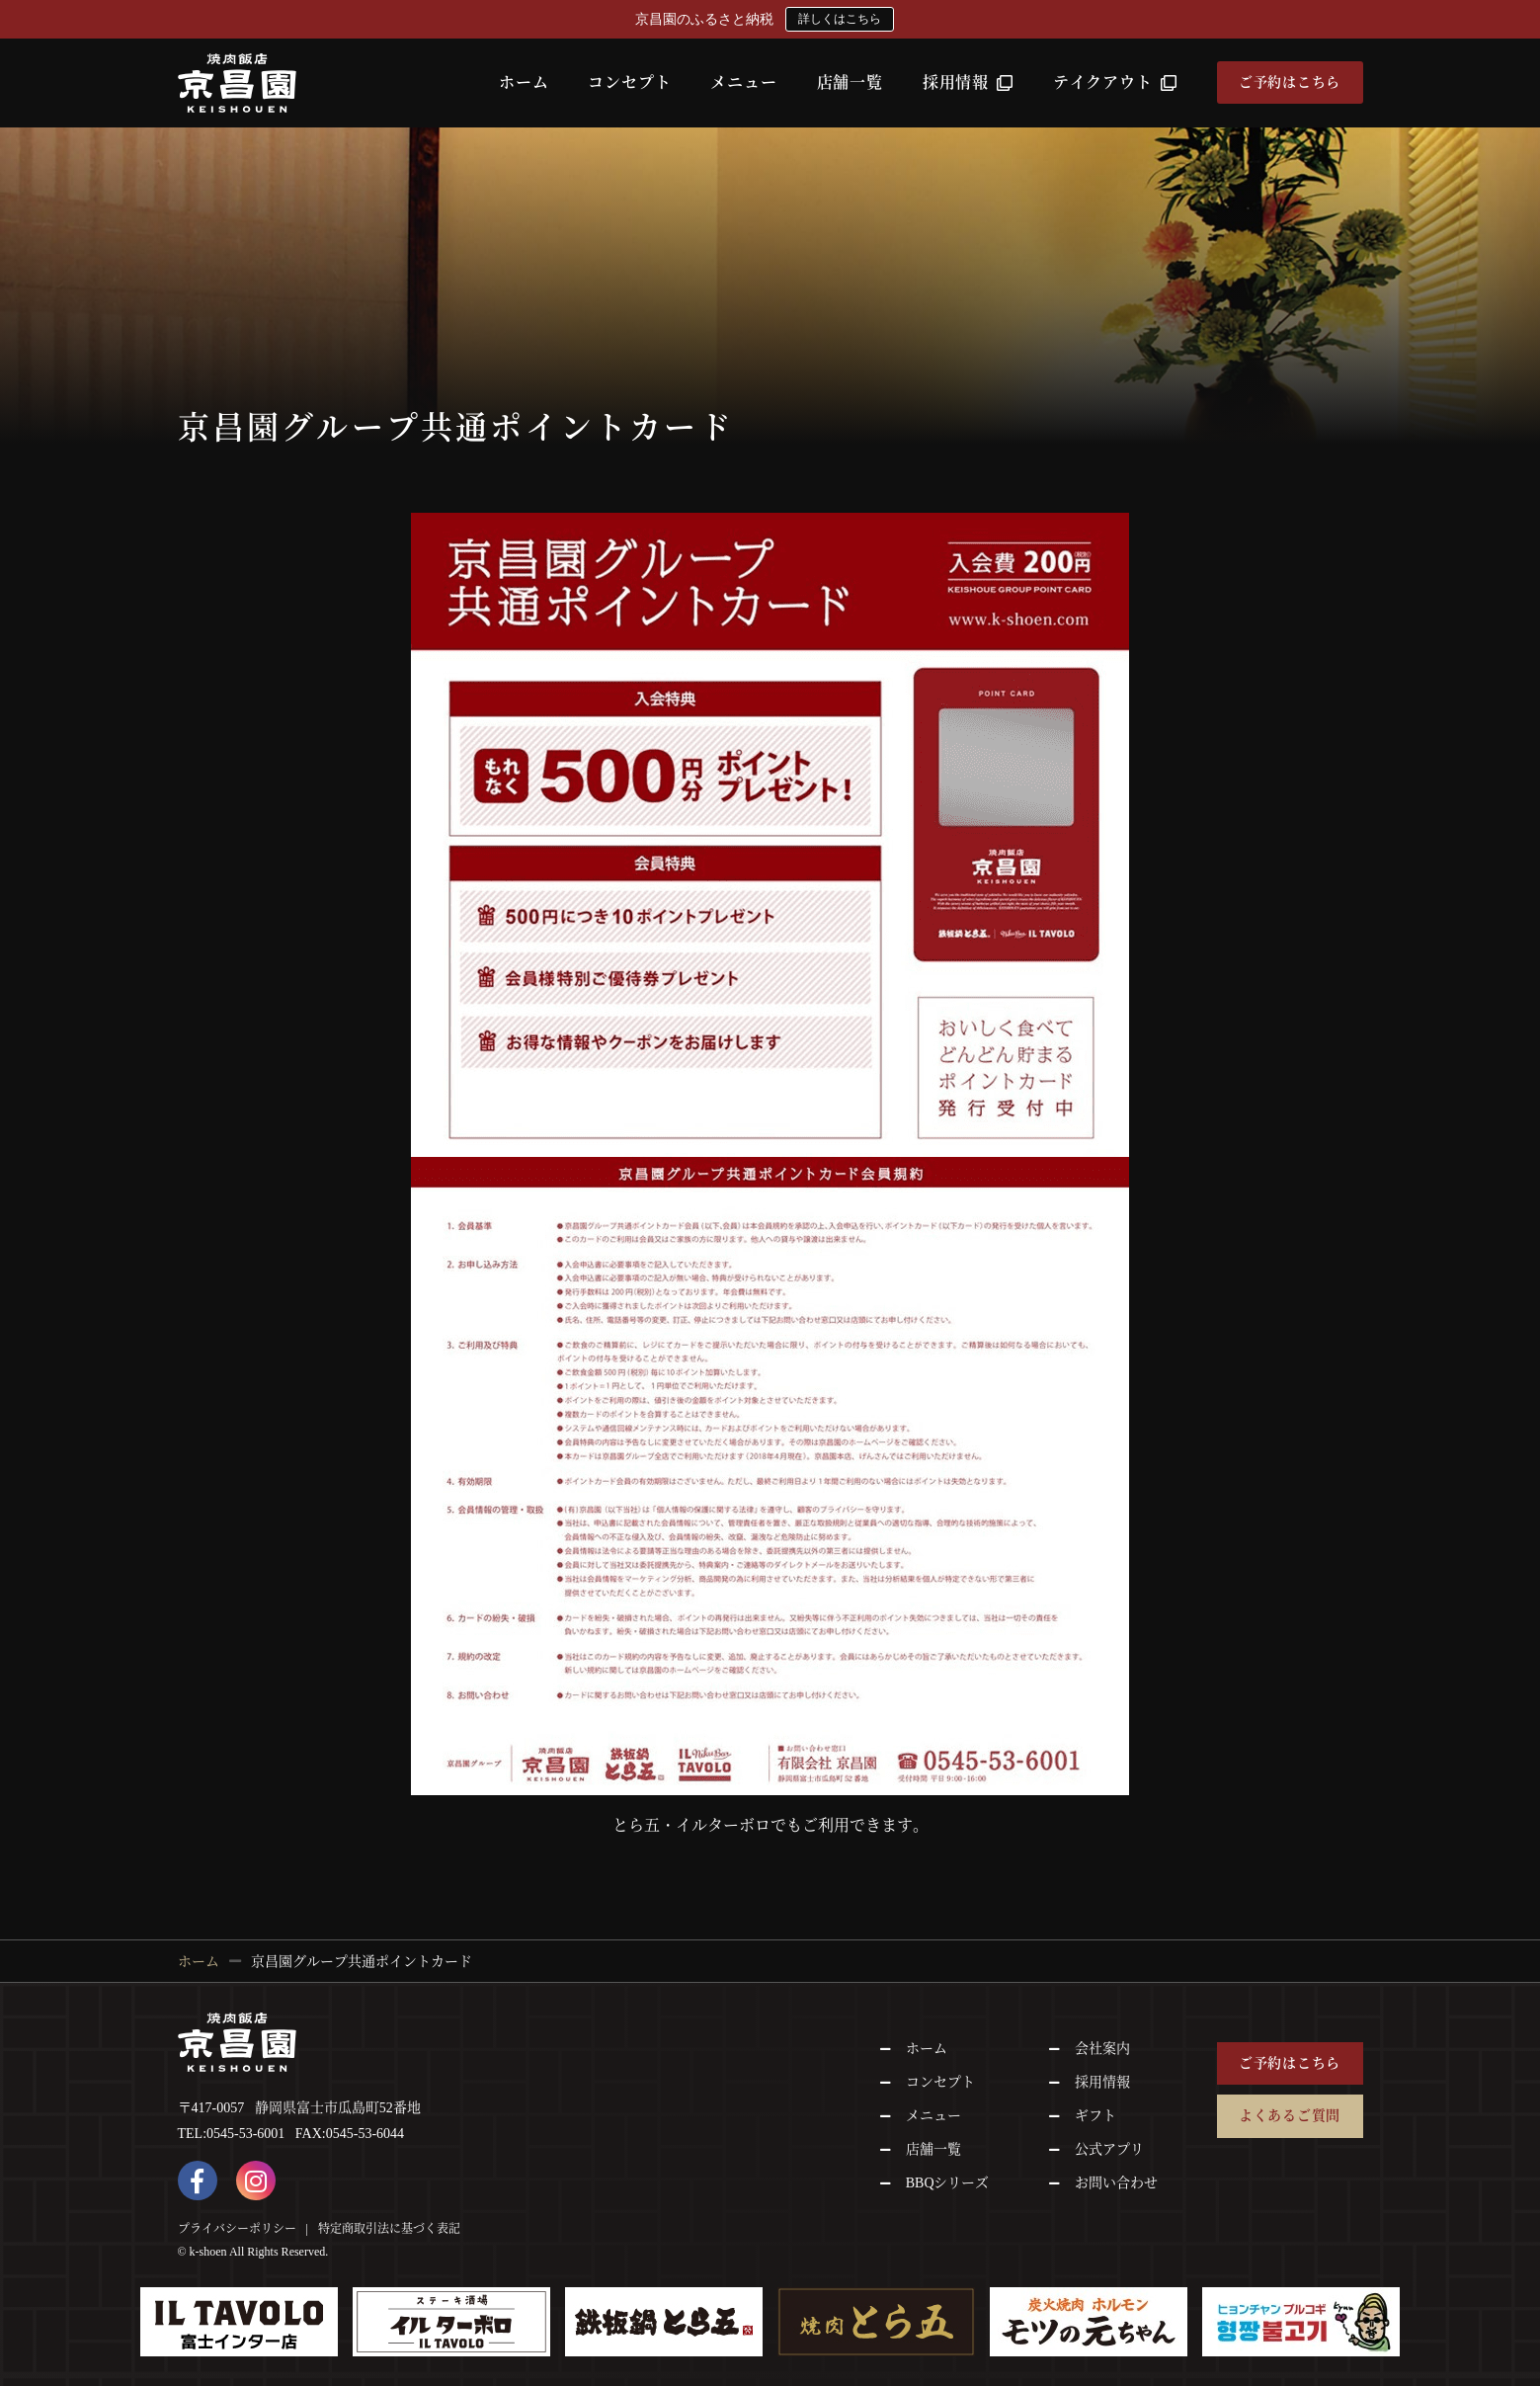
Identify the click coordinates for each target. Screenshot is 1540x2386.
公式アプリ (1109, 2149)
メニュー (743, 82)
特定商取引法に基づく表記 (389, 2229)
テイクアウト (1115, 82)
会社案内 (1102, 2048)
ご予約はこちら (1289, 82)
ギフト (1095, 2115)
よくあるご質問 (1289, 2115)
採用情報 (968, 82)
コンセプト (629, 82)
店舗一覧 (850, 82)
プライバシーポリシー (237, 2229)
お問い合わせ (1116, 2183)
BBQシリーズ (948, 2183)
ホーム (523, 82)
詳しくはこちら (839, 19)
